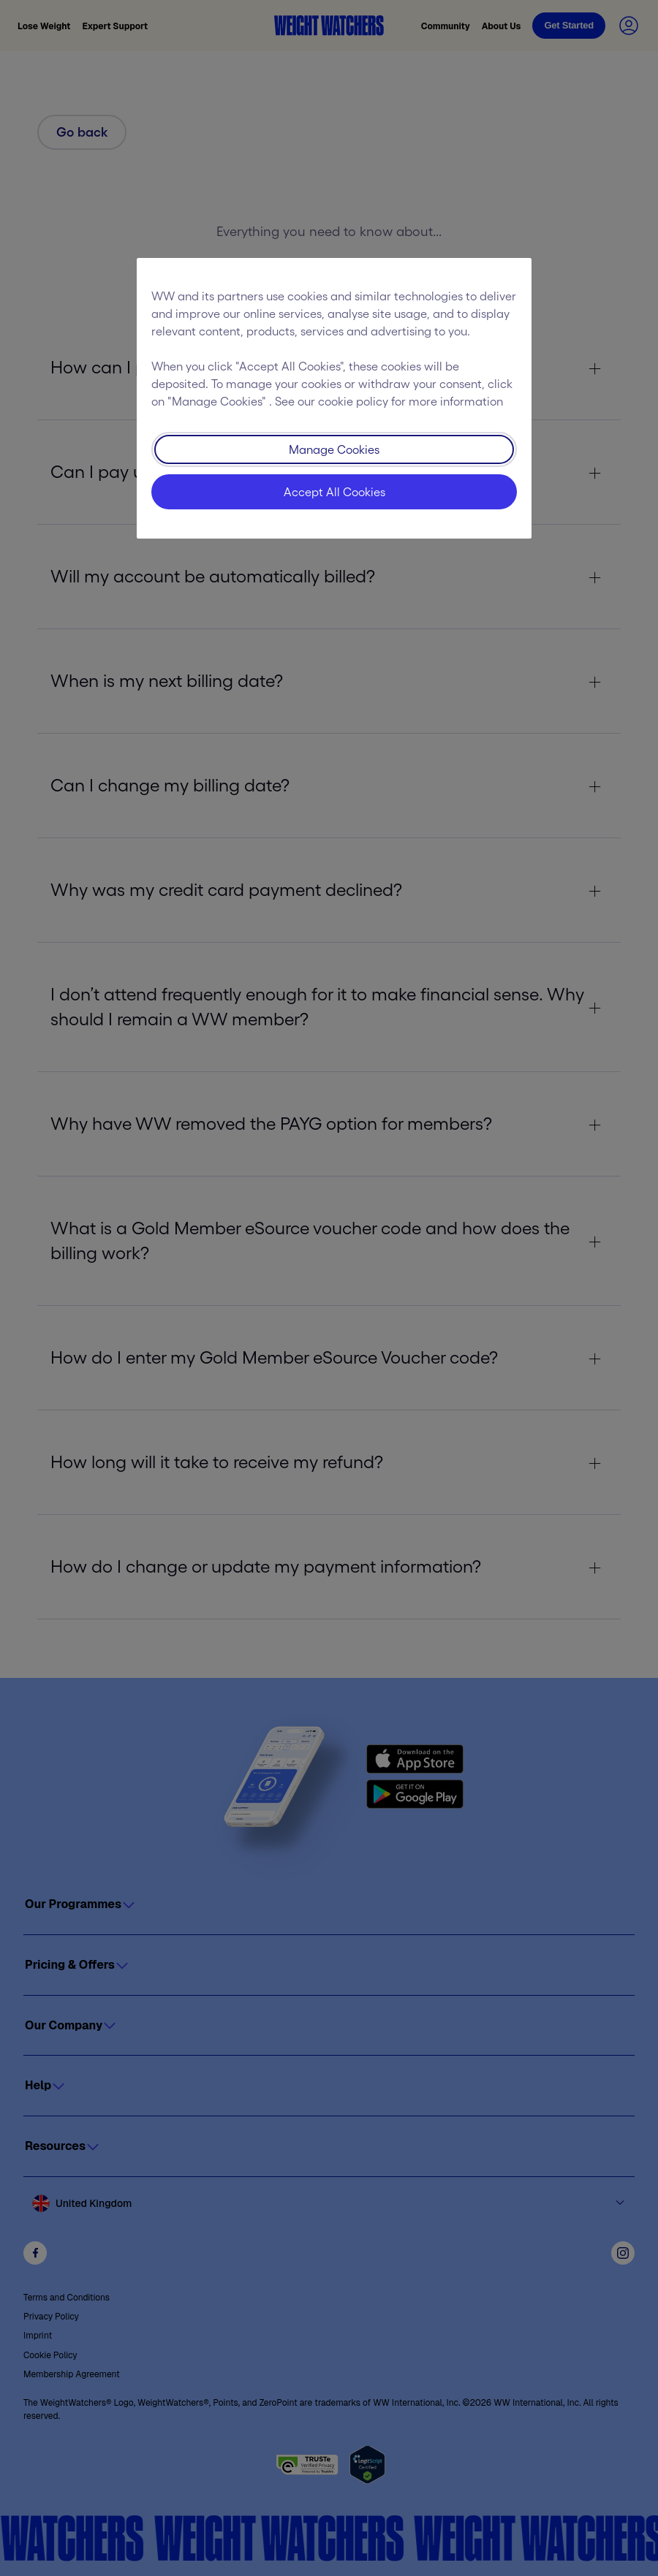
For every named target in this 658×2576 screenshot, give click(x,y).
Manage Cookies (334, 449)
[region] (334, 398)
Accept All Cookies (334, 491)
